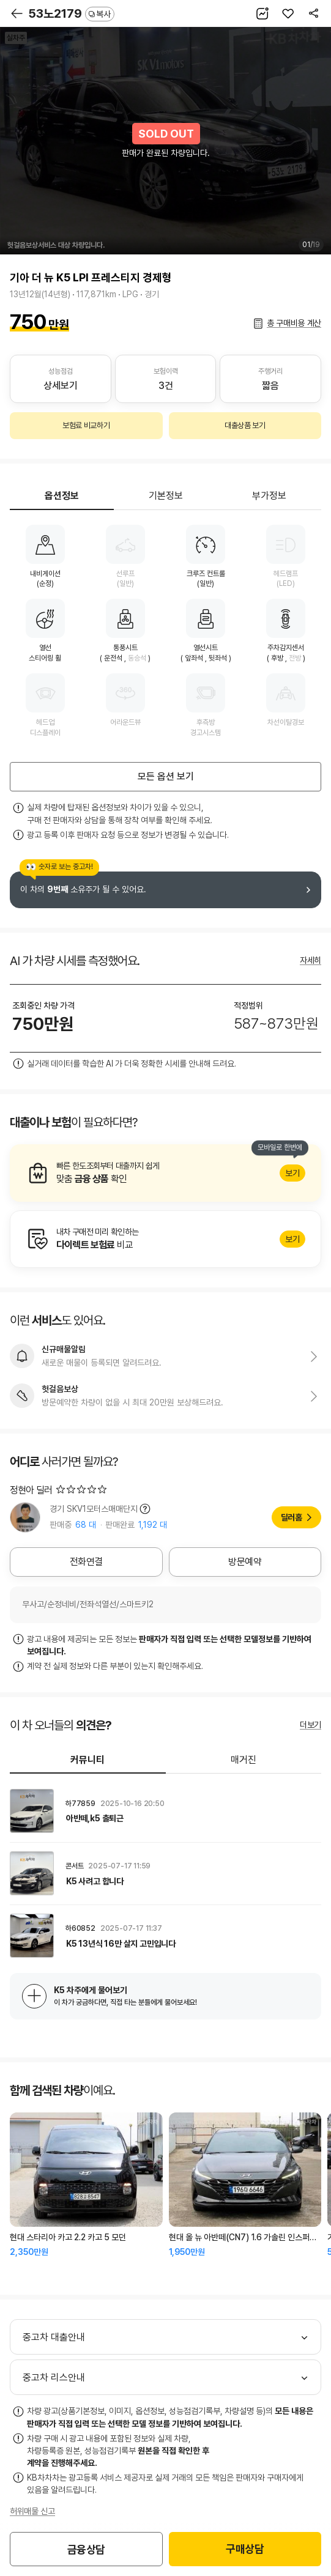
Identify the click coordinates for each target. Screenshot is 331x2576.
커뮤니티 (87, 1760)
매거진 (243, 1760)
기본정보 (166, 496)
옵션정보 (62, 496)
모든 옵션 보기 (166, 776)
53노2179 (71, 13)
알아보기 (165, 1173)
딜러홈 (291, 1517)
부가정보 (269, 496)
